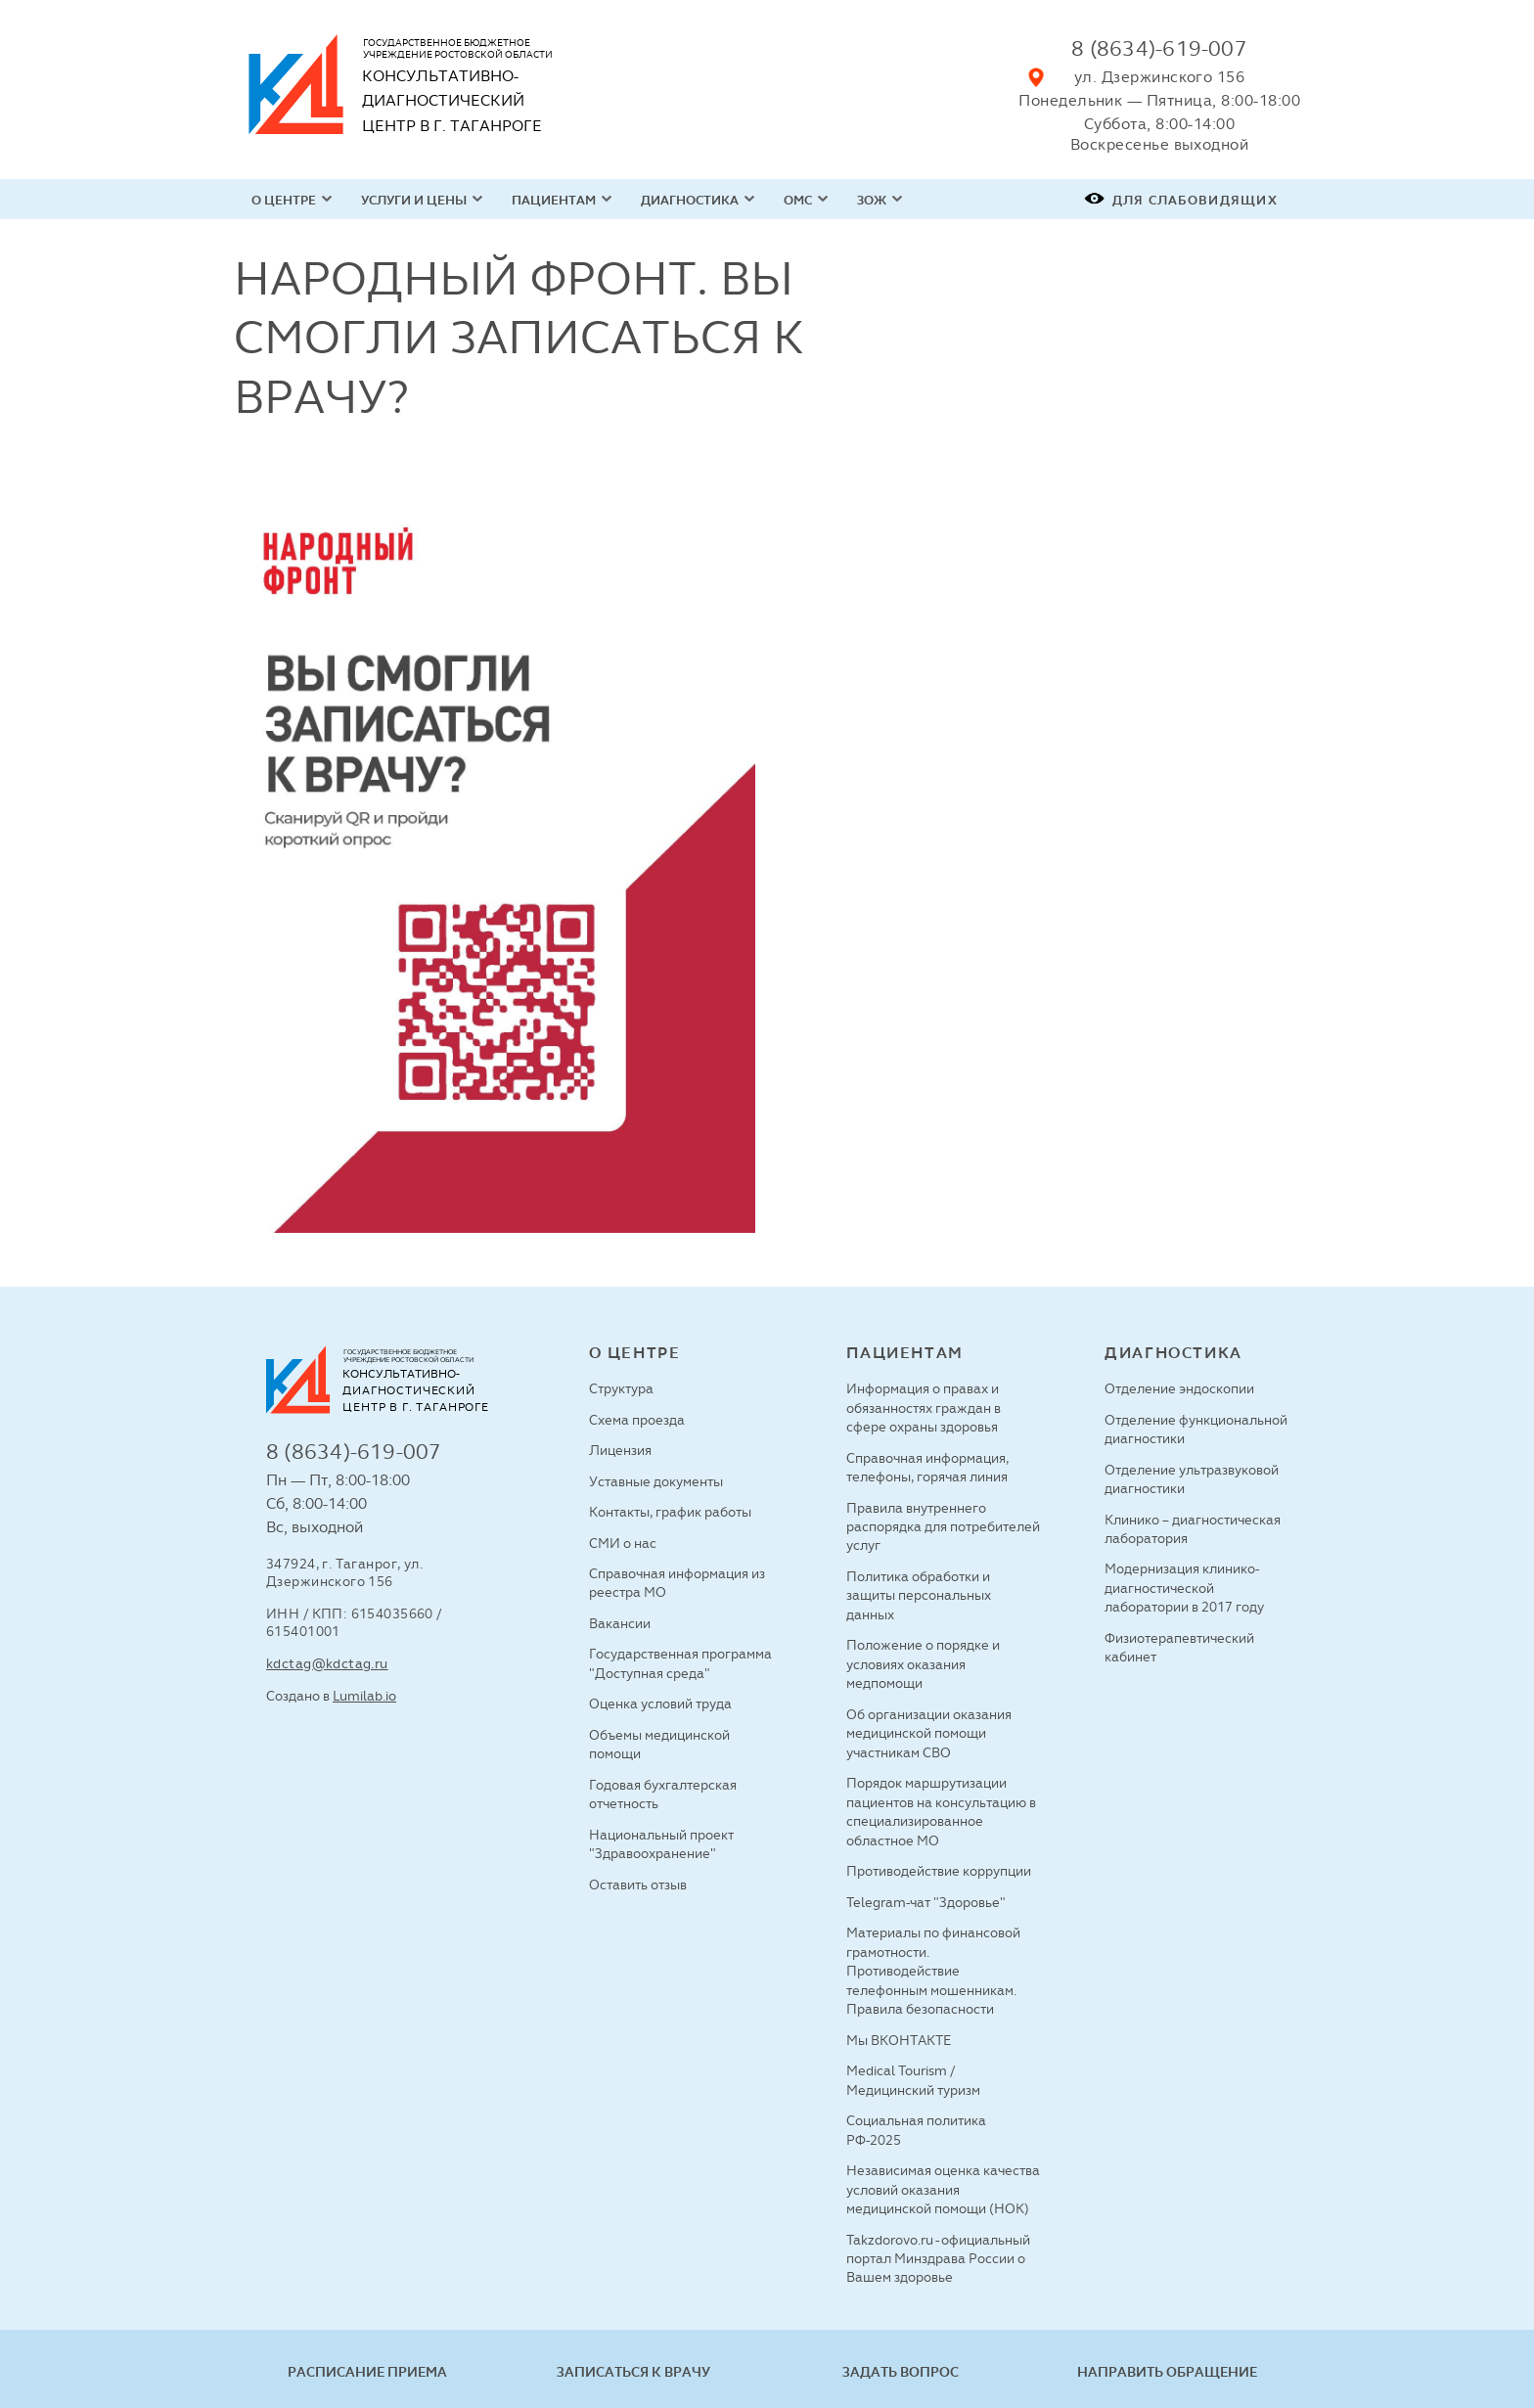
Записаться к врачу (633, 2372)
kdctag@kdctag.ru (327, 1663)
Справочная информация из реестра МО (677, 1583)
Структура (621, 1388)
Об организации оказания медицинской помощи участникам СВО (929, 1733)
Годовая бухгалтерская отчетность (663, 1794)
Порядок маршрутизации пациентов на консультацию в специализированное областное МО (941, 1811)
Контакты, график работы (670, 1512)
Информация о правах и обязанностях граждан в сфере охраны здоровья (923, 1407)
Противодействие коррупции (938, 1871)
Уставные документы (656, 1481)
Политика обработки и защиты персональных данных (918, 1595)
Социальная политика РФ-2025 (916, 2130)
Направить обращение (1167, 2372)
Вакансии (620, 1623)
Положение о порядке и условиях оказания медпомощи (923, 1664)
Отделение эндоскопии (1179, 1388)
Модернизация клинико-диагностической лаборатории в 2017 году (1184, 1587)
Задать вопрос (900, 2372)
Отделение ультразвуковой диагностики (1192, 1479)
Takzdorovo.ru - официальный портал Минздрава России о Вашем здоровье (938, 2259)
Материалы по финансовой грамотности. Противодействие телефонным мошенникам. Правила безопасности (933, 1971)
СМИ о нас (622, 1543)
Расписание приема (367, 2372)
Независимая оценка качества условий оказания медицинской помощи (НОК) (943, 2189)
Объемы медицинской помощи (659, 1744)
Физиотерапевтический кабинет (1179, 1647)
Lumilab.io (364, 1695)
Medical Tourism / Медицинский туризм (913, 2080)
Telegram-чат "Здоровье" (926, 1902)
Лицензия (620, 1450)
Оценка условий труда (660, 1703)
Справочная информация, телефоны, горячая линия (927, 1467)
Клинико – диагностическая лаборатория (1193, 1529)
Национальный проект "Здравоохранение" (661, 1844)
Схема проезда (637, 1420)
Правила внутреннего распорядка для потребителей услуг (943, 1527)
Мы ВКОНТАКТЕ (898, 2040)
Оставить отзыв (638, 1884)
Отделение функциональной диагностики (1196, 1429)
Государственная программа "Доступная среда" (680, 1663)
